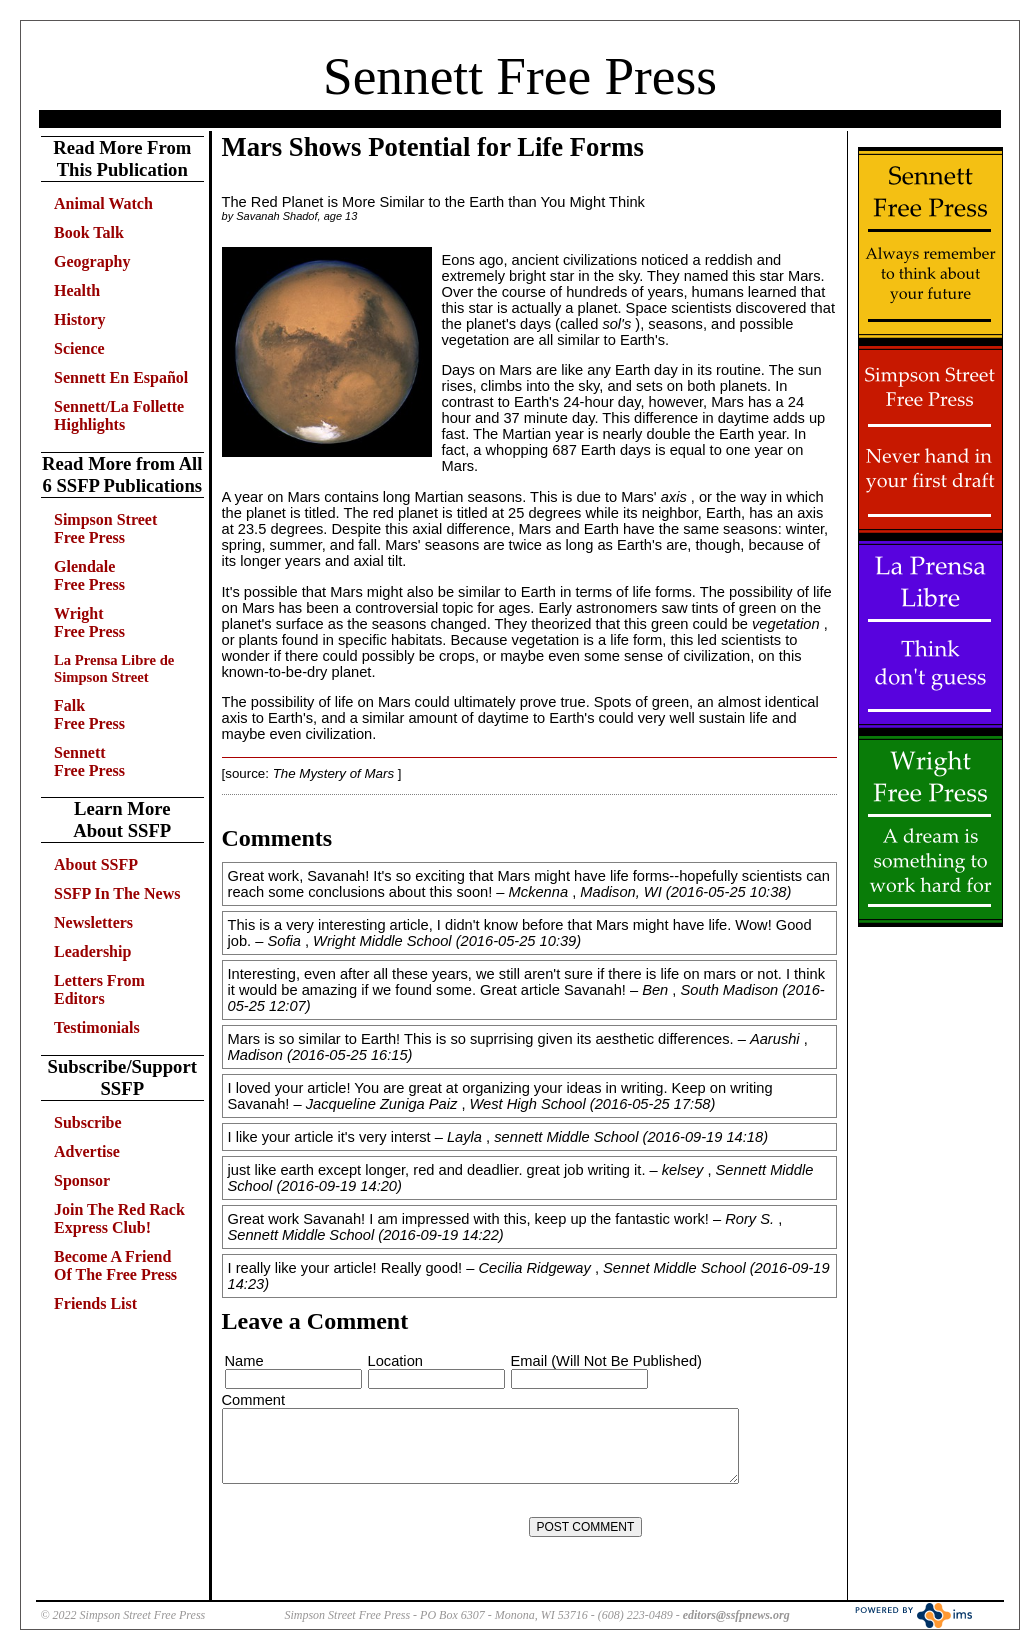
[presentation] (375, 1527)
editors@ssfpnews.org (736, 1615)
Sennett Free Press (520, 76)
